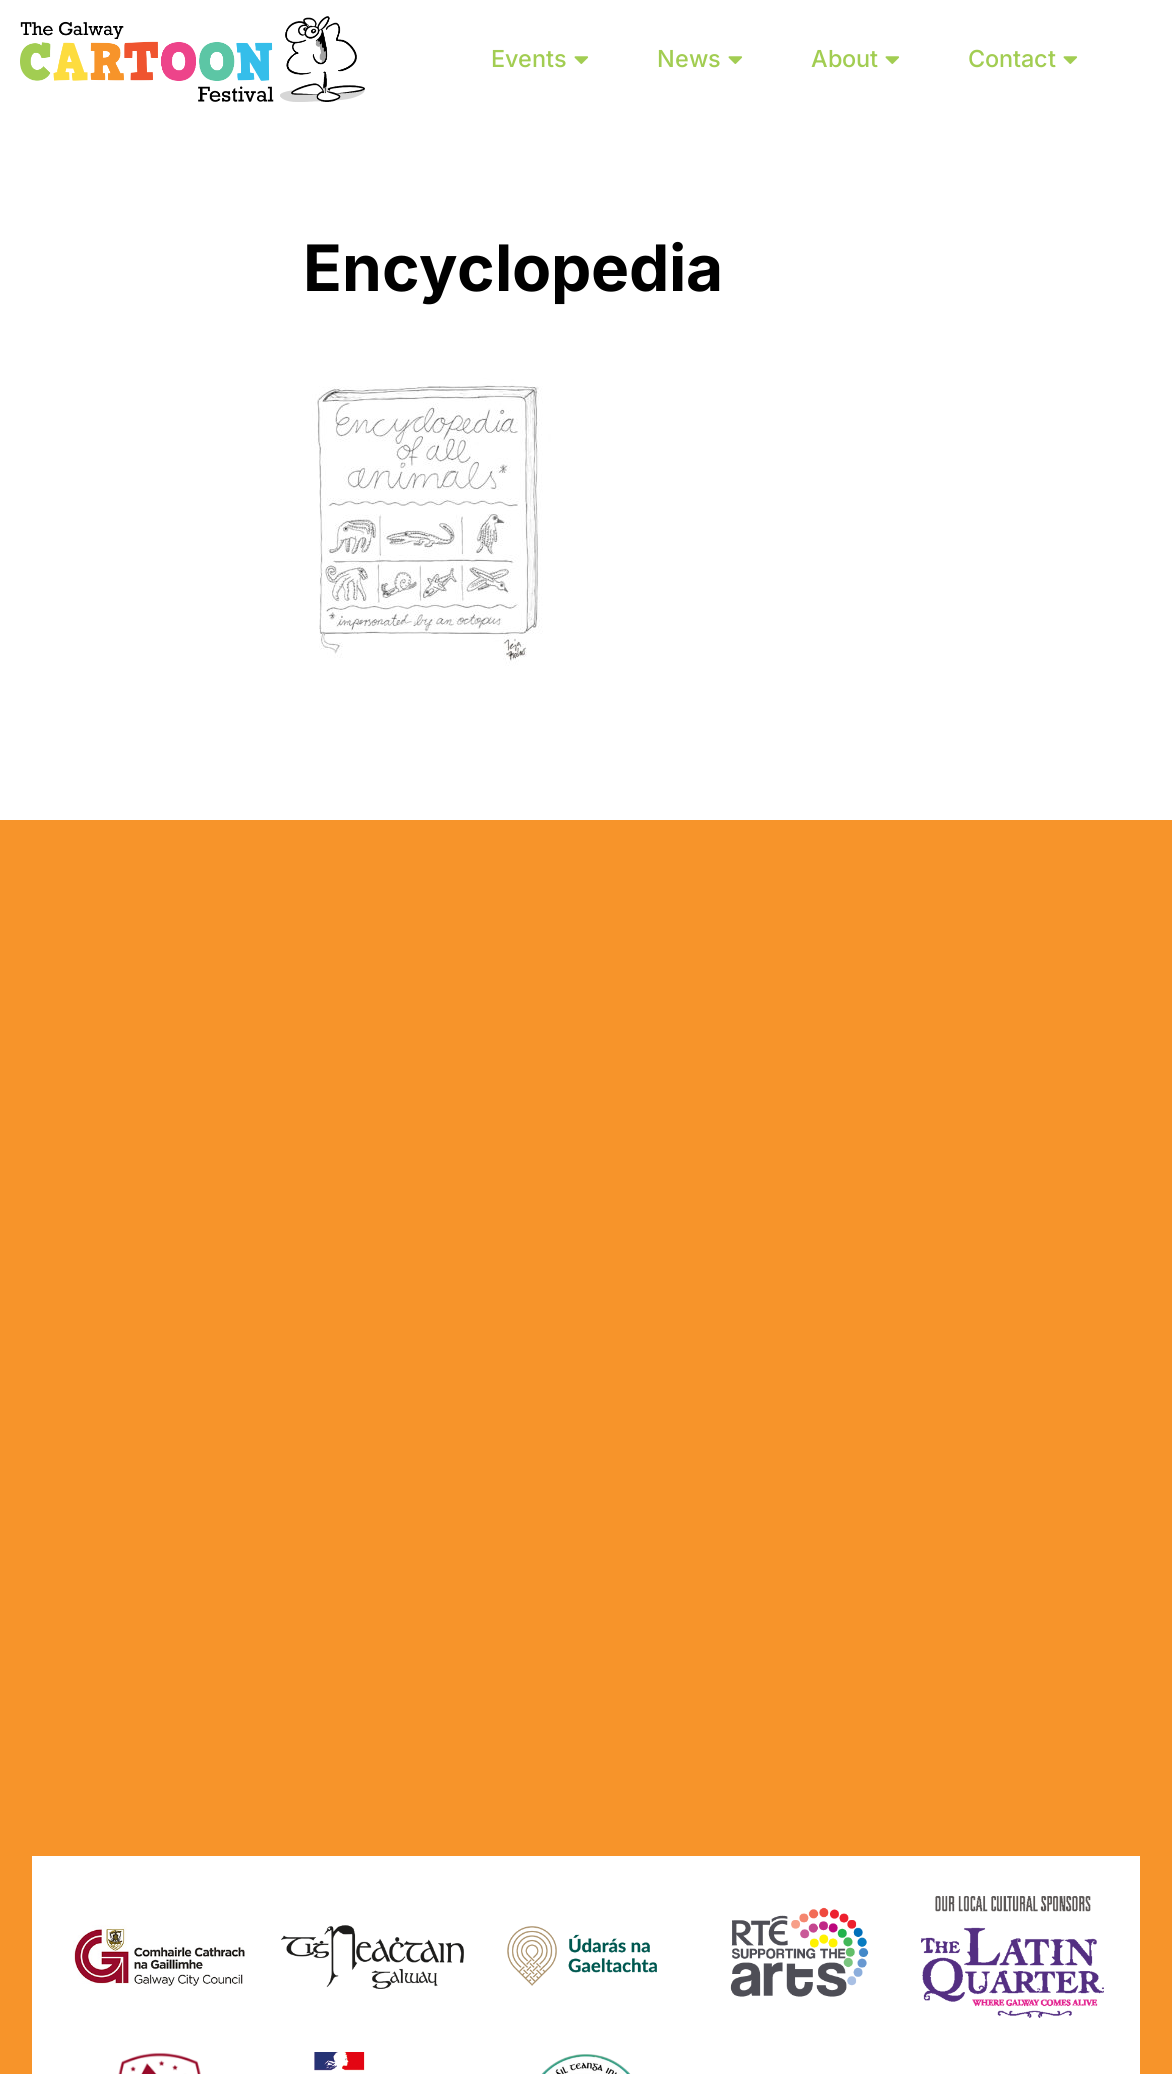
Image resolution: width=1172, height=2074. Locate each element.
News (700, 58)
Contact (1023, 58)
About (855, 58)
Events (540, 58)
